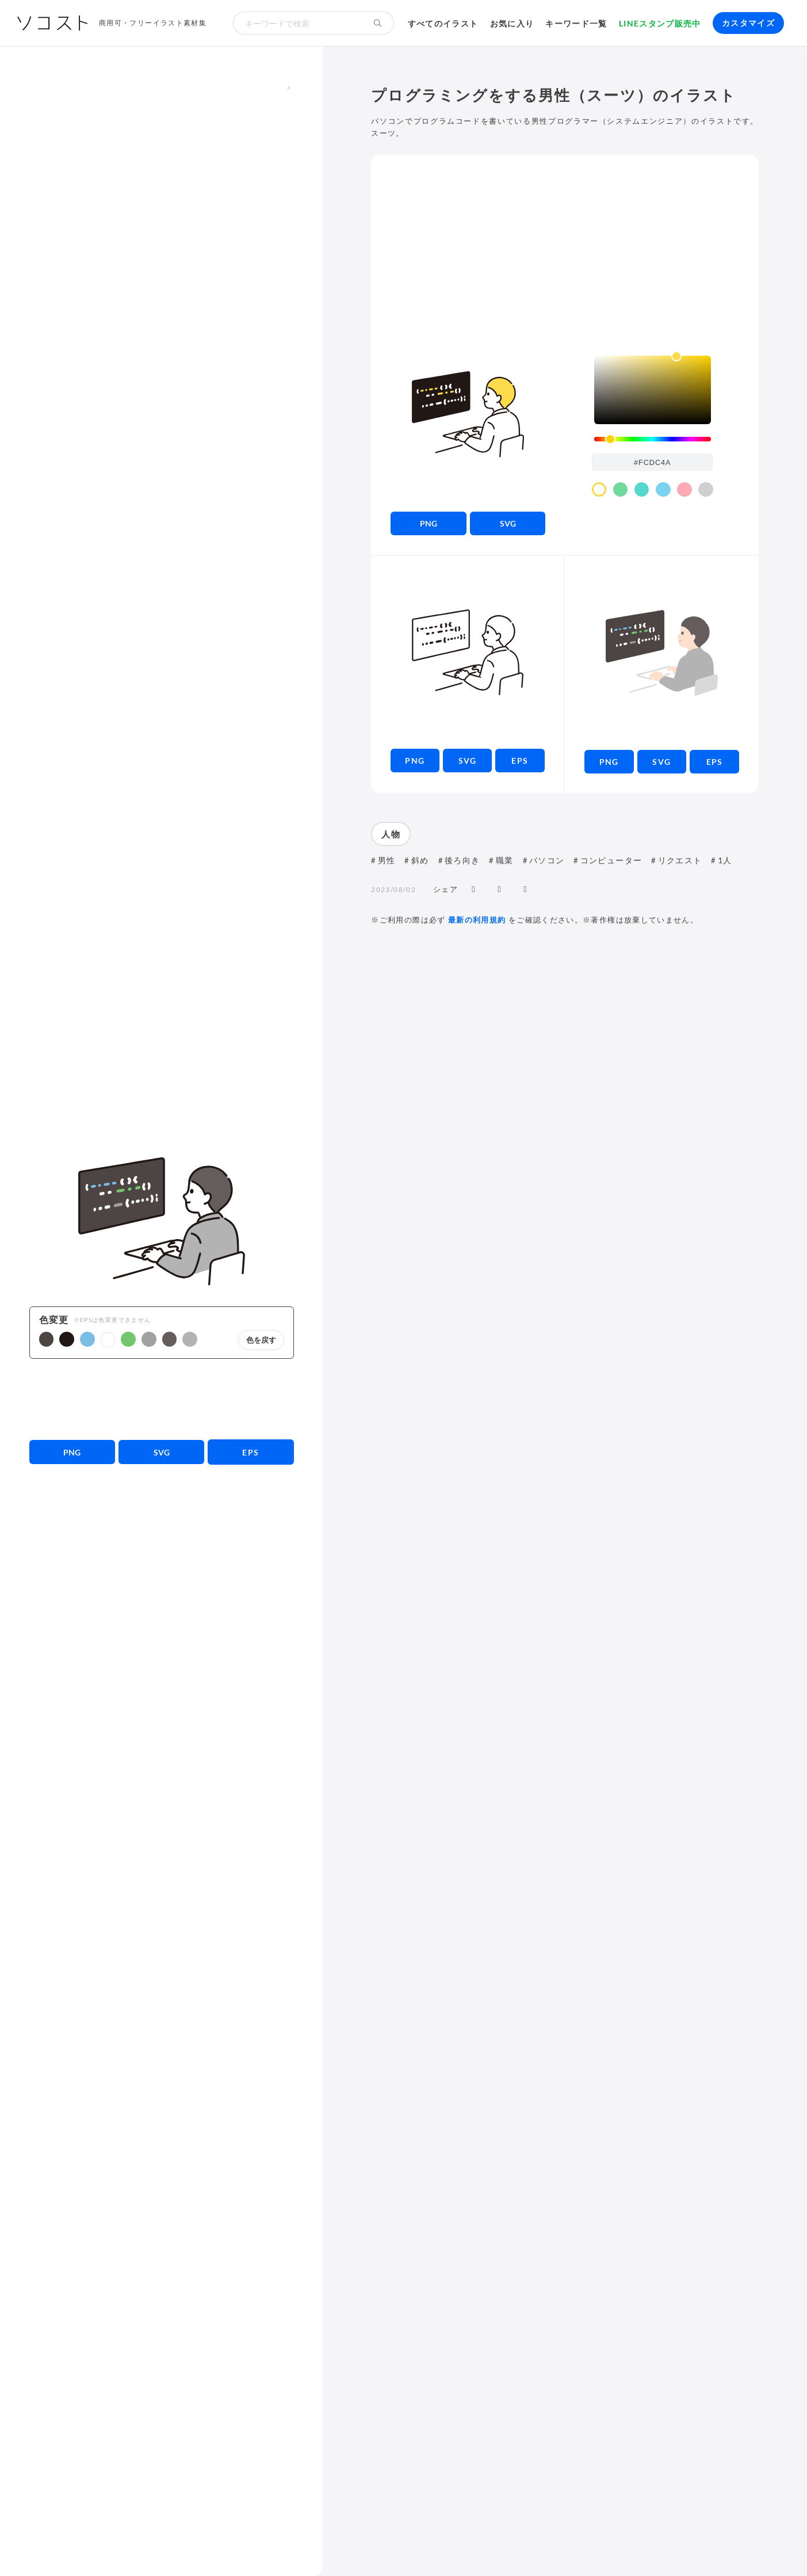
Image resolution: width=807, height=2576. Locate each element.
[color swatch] (599, 489)
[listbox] (652, 390)
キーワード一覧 (576, 23)
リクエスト (680, 860)
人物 (390, 834)
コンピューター (611, 860)
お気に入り (512, 23)
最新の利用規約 (477, 919)
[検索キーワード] (297, 23)
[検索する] (378, 23)
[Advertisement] (161, 1399)
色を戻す (261, 1340)
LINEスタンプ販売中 (660, 23)
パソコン (546, 860)
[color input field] (652, 462)
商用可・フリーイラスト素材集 (152, 22)
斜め (420, 860)
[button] (46, 1339)
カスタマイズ (748, 23)
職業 (505, 860)
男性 (387, 860)
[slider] (652, 439)
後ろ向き (462, 860)
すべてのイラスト (443, 23)
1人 (725, 860)
